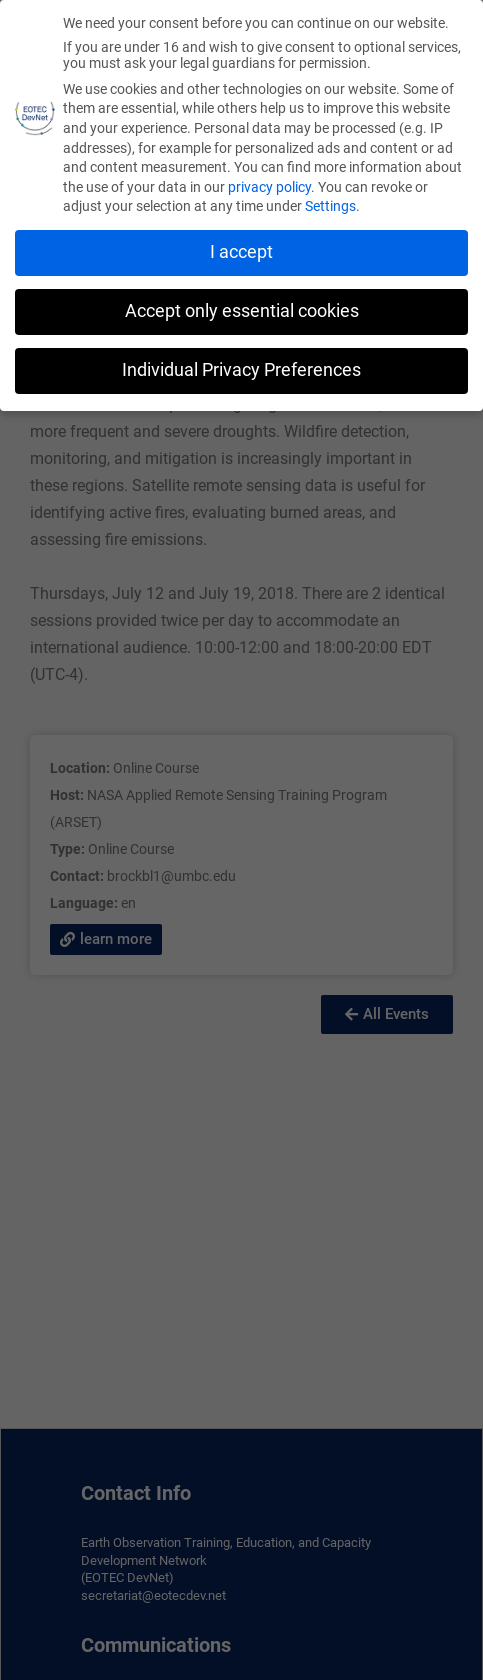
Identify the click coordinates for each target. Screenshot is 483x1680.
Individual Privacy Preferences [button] (241, 370)
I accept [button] (241, 252)
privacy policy (269, 187)
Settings (330, 206)
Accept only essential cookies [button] (242, 311)
